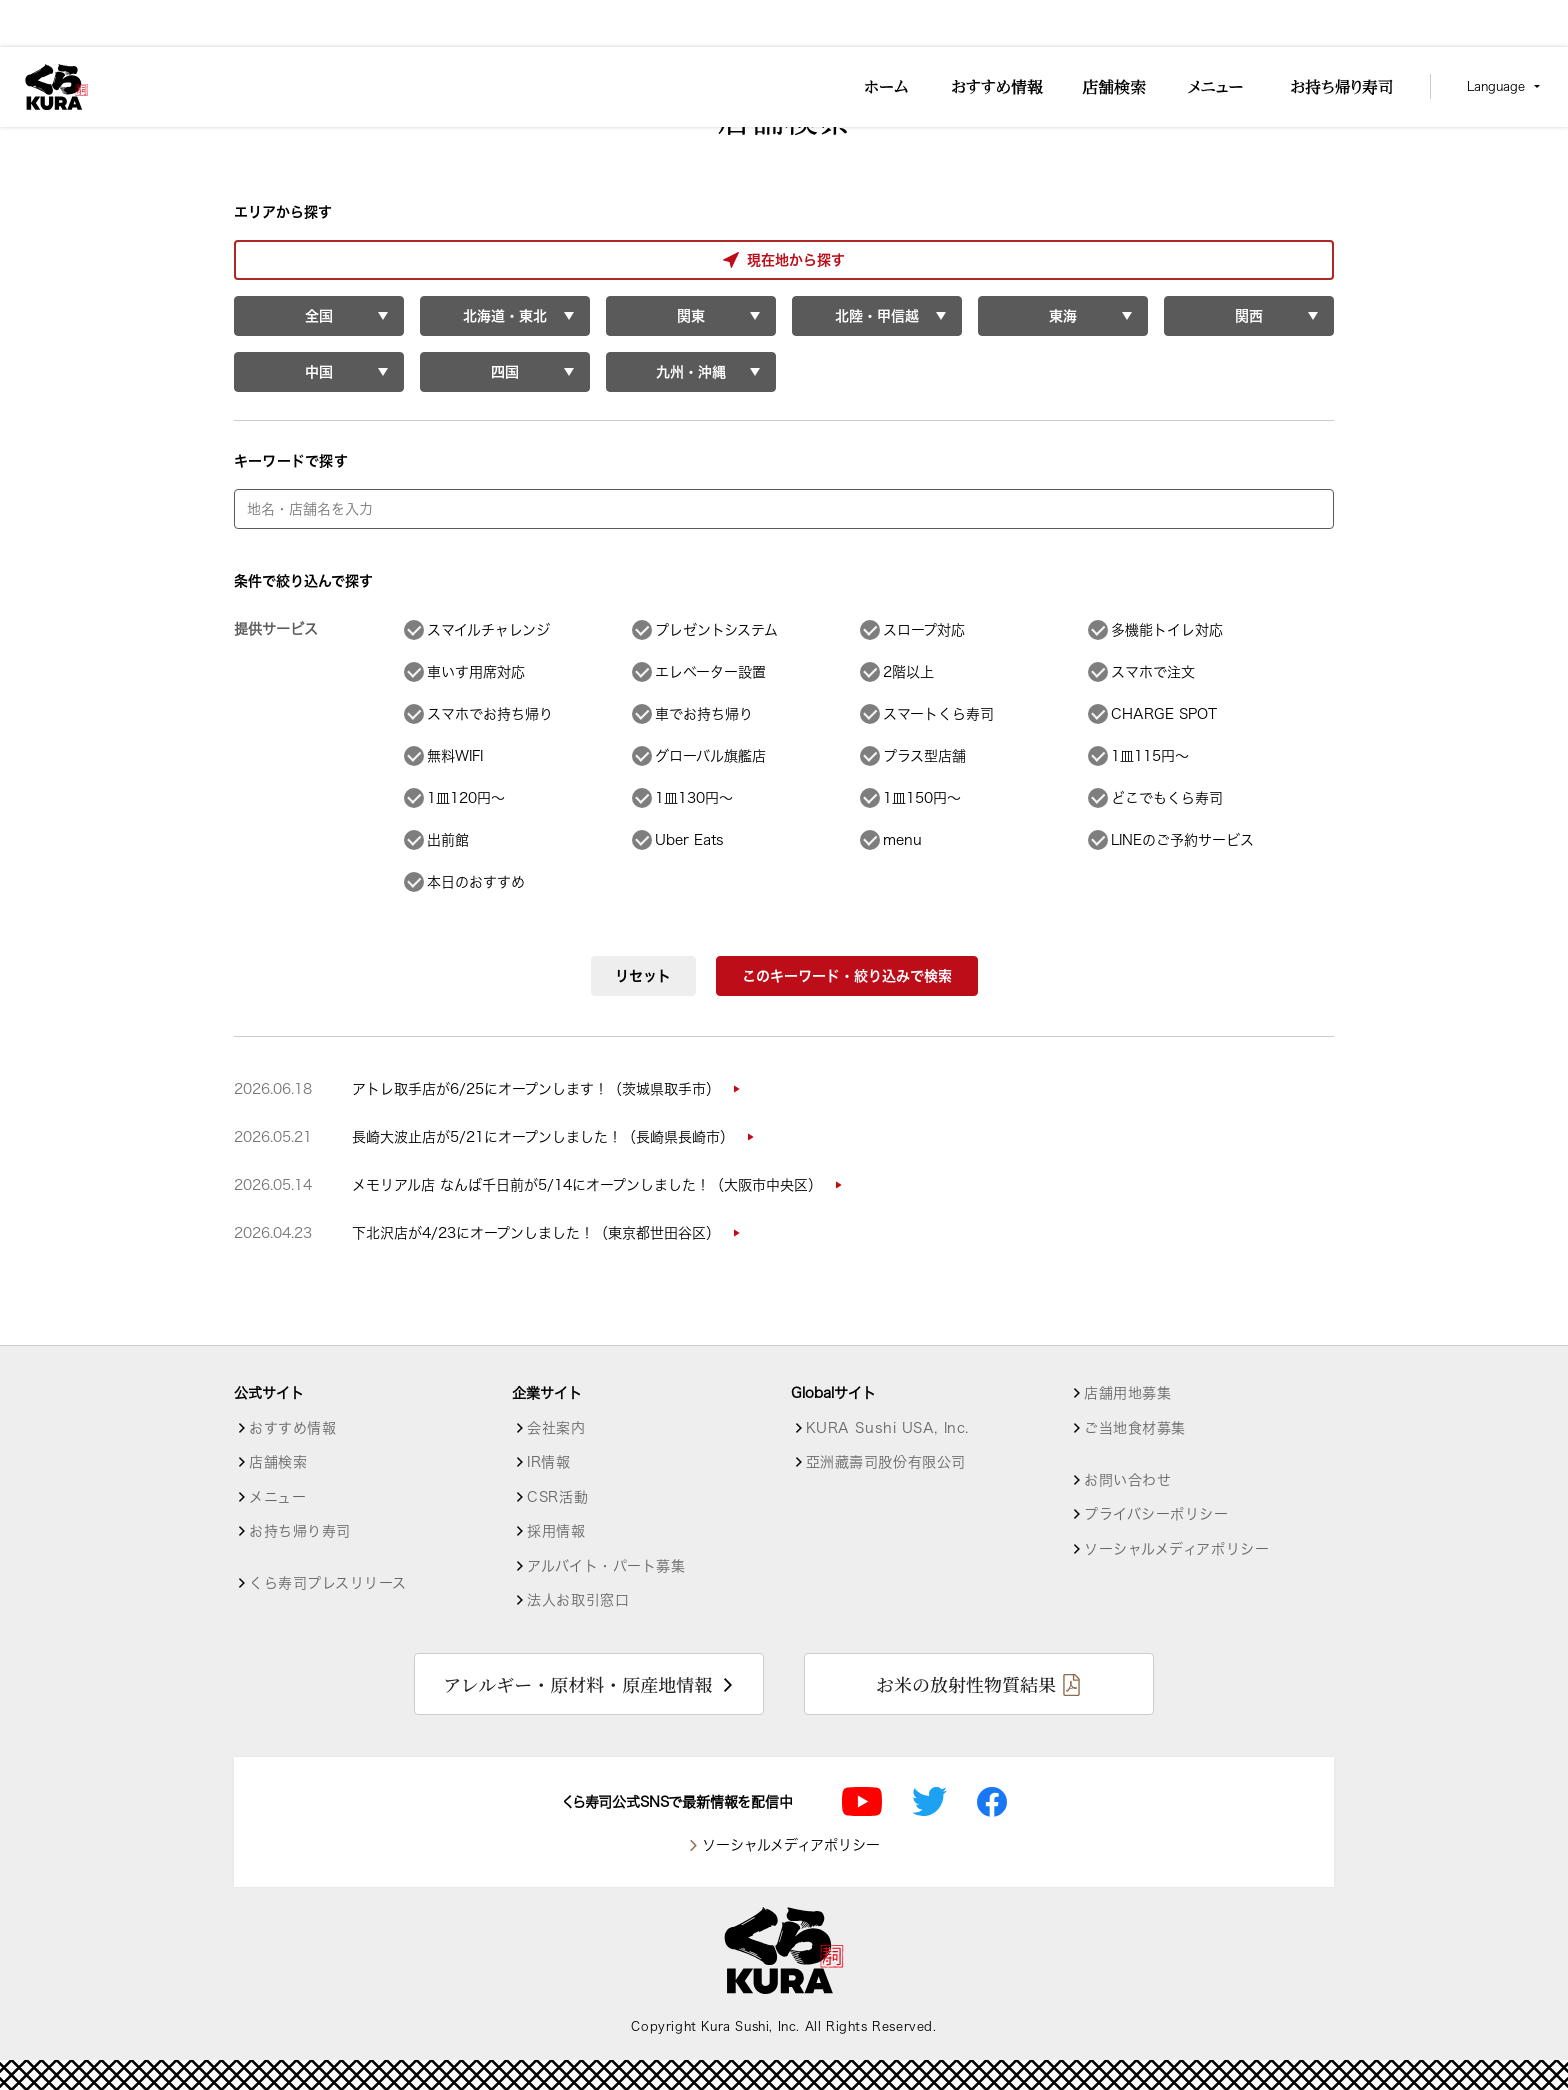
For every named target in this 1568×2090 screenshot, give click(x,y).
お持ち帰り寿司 (300, 1531)
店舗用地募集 (1127, 1393)
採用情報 (556, 1531)
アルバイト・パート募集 (606, 1566)
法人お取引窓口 (578, 1600)
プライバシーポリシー (1156, 1514)
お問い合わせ (1127, 1480)
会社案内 (556, 1428)
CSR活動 (557, 1497)
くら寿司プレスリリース (327, 1583)
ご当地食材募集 (1135, 1428)
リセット (643, 976)
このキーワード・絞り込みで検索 (847, 976)
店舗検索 (278, 1462)
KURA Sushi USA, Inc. (887, 1428)
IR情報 (548, 1462)
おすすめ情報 (292, 1428)
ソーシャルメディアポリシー (1176, 1549)
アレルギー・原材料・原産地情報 (577, 1684)
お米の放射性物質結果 (966, 1684)
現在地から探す (318, 260)
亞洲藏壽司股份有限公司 (886, 1462)
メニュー (277, 1497)
